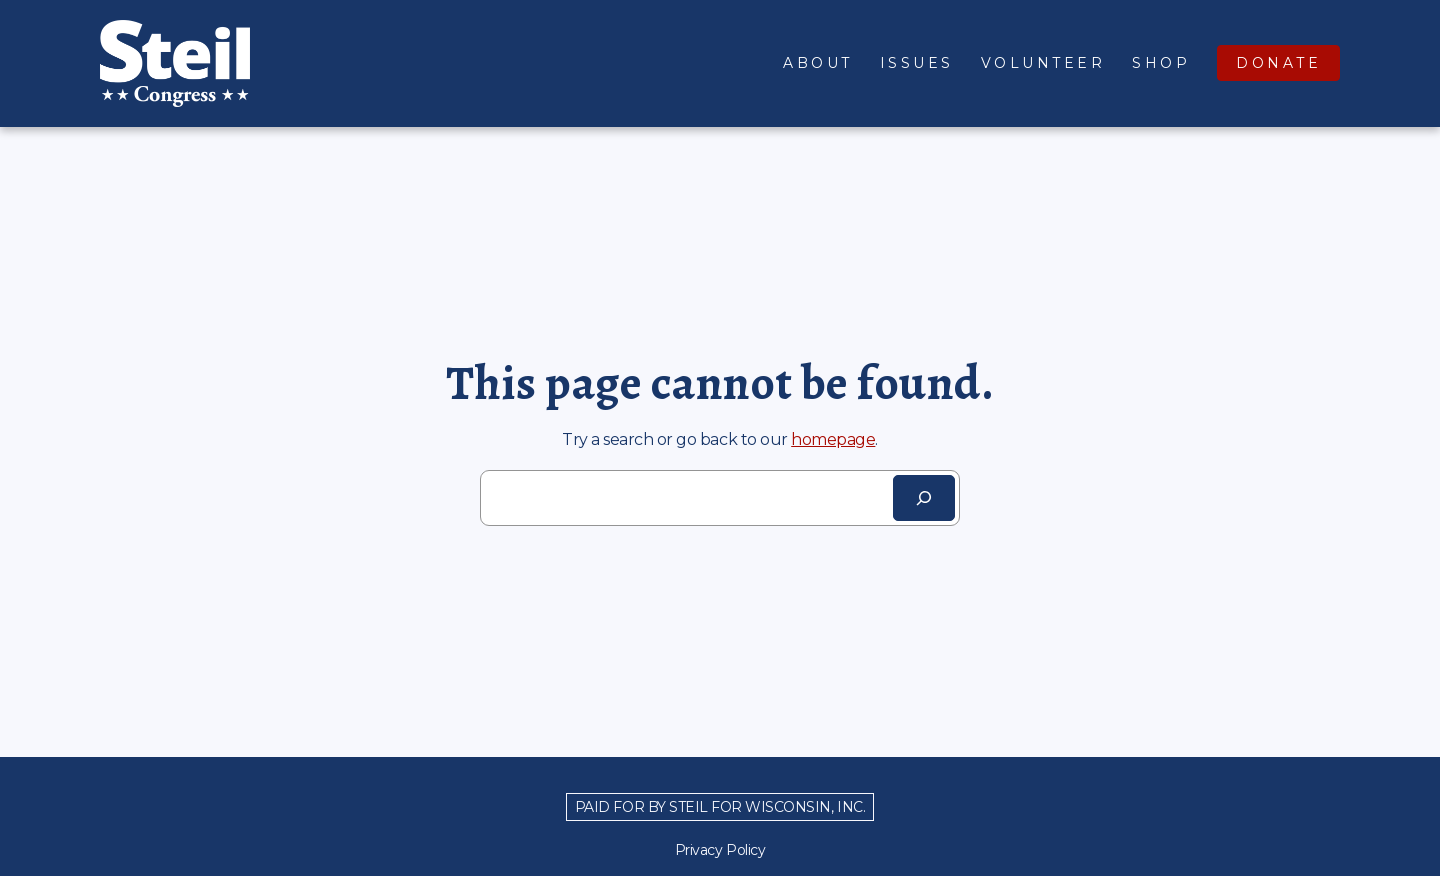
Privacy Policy (720, 850)
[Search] (924, 498)
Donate (1278, 63)
